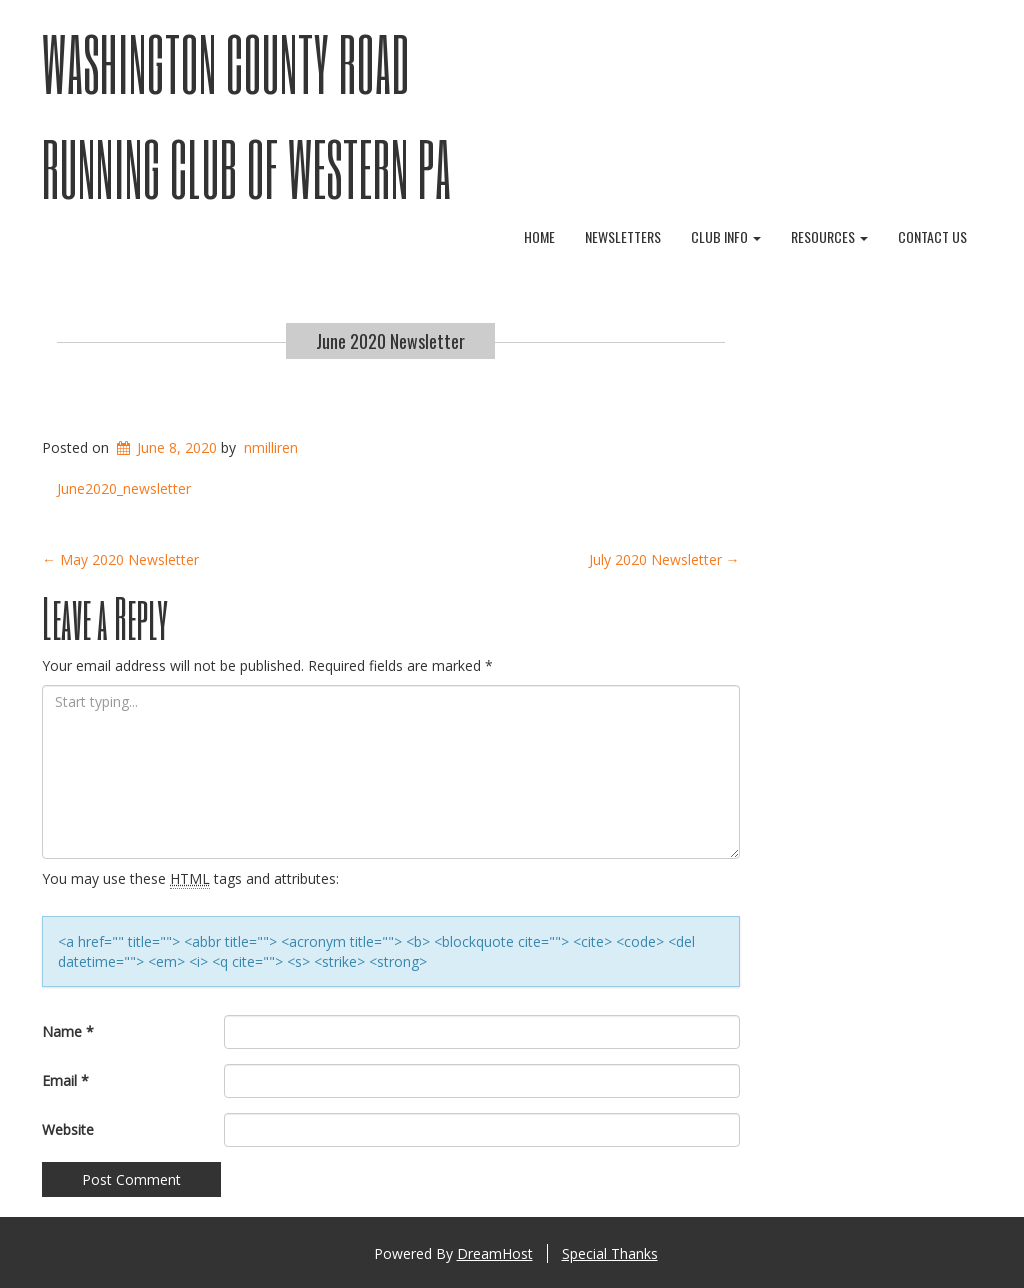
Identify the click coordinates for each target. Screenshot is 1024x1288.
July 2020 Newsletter (664, 559)
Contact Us (932, 236)
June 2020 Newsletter (390, 341)
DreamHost (495, 1253)
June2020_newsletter (124, 488)
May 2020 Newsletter (120, 559)
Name (68, 1031)
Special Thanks (610, 1253)
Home (539, 236)
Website (68, 1129)
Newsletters (623, 236)
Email (65, 1080)
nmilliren (271, 447)
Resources (829, 236)
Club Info (726, 236)
